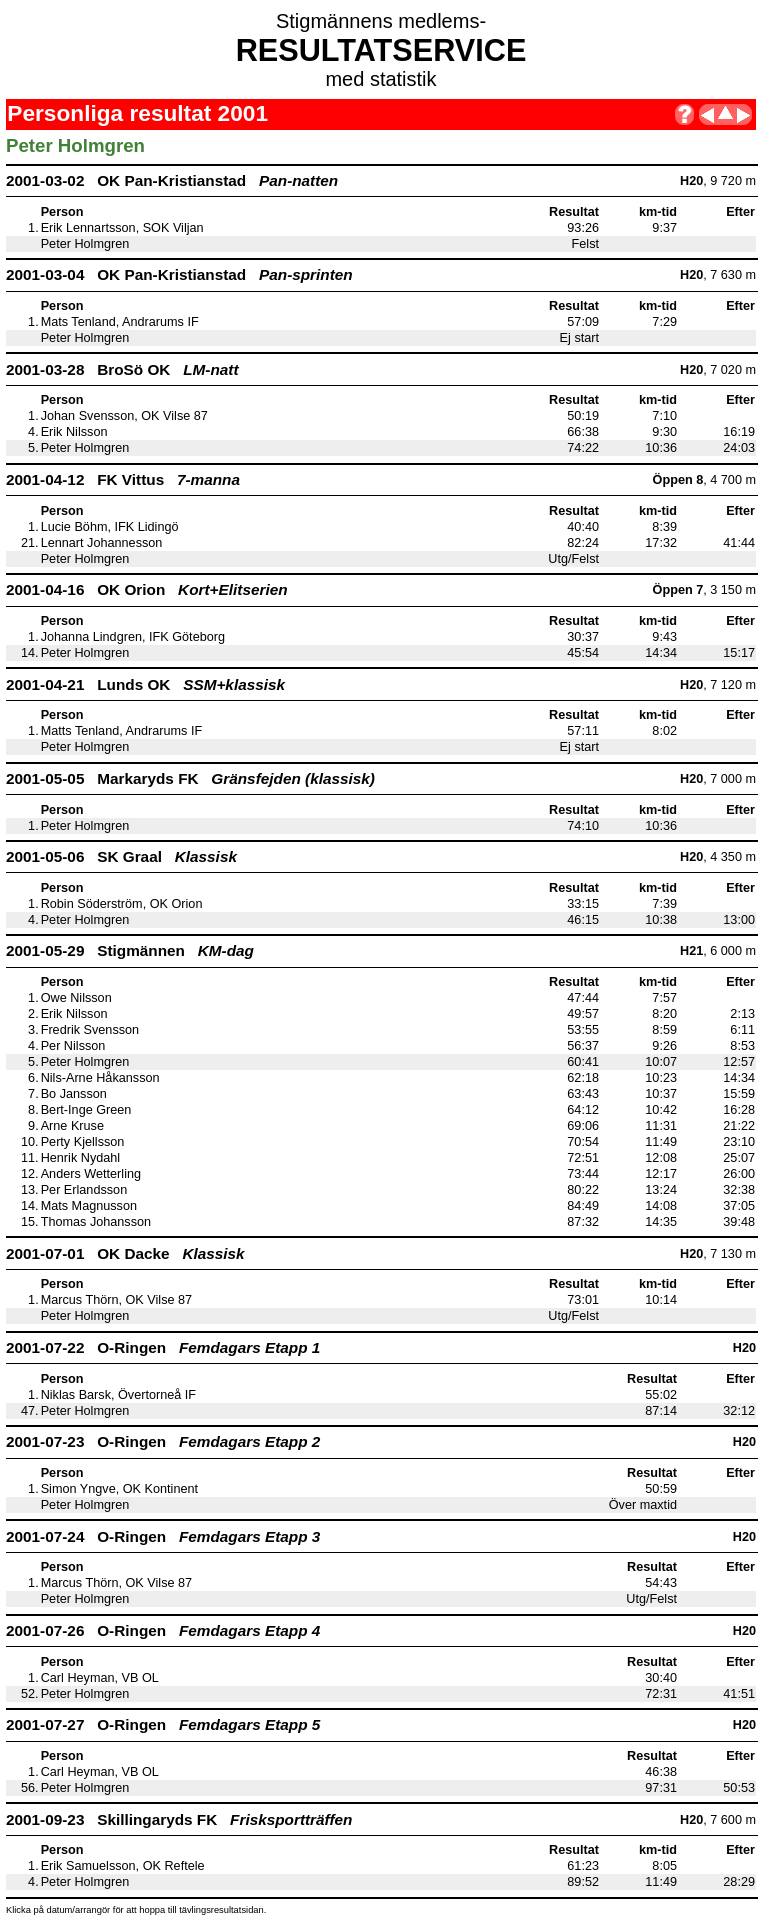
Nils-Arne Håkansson (100, 1078)
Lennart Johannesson (102, 543)
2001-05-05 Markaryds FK (190, 778)
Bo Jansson (74, 1094)
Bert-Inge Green (86, 1110)
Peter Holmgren (85, 244)
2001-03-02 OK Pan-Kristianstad (172, 180)
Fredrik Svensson (90, 1030)
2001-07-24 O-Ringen (163, 1536)
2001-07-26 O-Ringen (163, 1630)
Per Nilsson (73, 1046)
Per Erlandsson (84, 1190)
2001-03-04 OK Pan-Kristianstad (179, 274)
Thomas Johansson (96, 1222)
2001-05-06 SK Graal (121, 856)
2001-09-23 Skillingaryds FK (179, 1819)
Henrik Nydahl (81, 1158)
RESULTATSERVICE (381, 50)
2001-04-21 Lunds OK (145, 684)
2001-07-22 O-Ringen (163, 1347)
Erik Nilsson (74, 432)
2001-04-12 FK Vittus (123, 479)
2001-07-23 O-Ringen (163, 1441)
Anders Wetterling (91, 1174)
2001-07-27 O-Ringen (163, 1724)
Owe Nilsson (76, 998)
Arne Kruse (72, 1126)
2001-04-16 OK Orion (147, 589)
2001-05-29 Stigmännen (130, 950)
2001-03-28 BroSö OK (122, 369)
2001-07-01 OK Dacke (125, 1253)
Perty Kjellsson (83, 1142)
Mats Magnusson (89, 1206)
